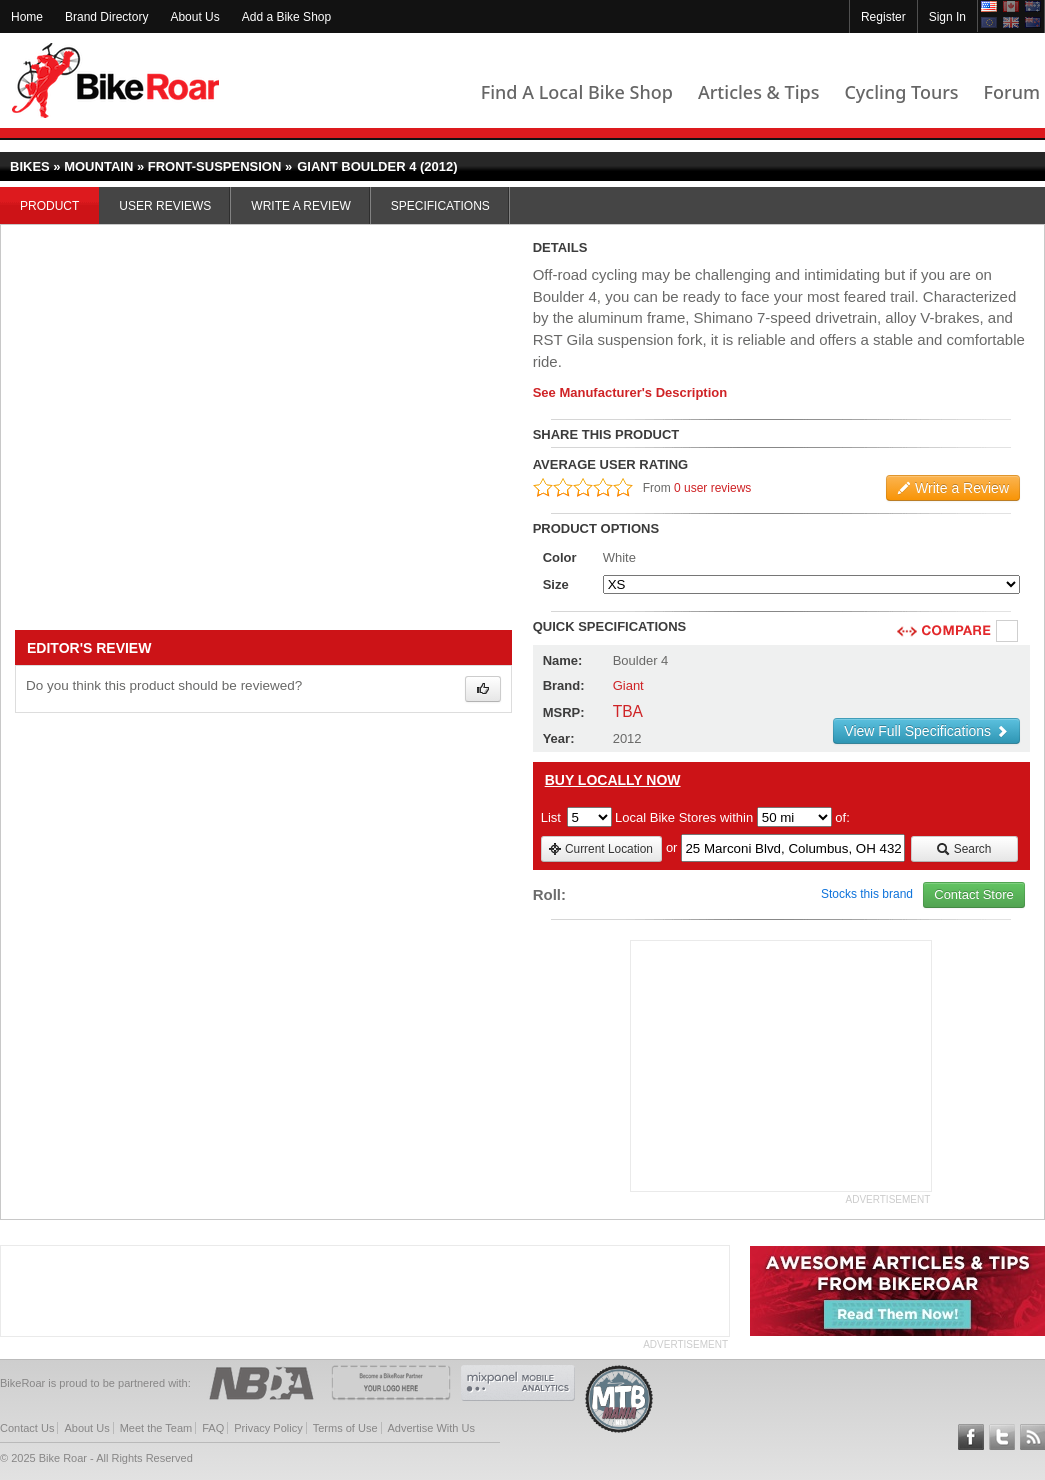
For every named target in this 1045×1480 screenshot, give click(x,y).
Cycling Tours (901, 92)
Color (560, 557)
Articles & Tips (758, 92)
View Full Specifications (926, 731)
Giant (628, 685)
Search (963, 849)
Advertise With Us (431, 1428)
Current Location (600, 849)
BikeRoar (115, 80)
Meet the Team (156, 1428)
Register (883, 17)
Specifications (440, 206)
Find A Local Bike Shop (577, 92)
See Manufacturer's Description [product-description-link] (630, 392)
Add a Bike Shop (286, 17)
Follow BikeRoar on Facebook (971, 1437)
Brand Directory (106, 17)
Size (556, 584)
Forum (1012, 92)
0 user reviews (712, 488)
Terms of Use (345, 1428)
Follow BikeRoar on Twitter (1002, 1437)
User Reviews (165, 206)
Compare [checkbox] (1008, 632)
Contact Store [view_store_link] (974, 894)
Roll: (549, 894)
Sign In (947, 17)
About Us (194, 17)
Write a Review (300, 206)
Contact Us (27, 1428)
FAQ (213, 1428)
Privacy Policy (268, 1428)
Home (27, 17)
